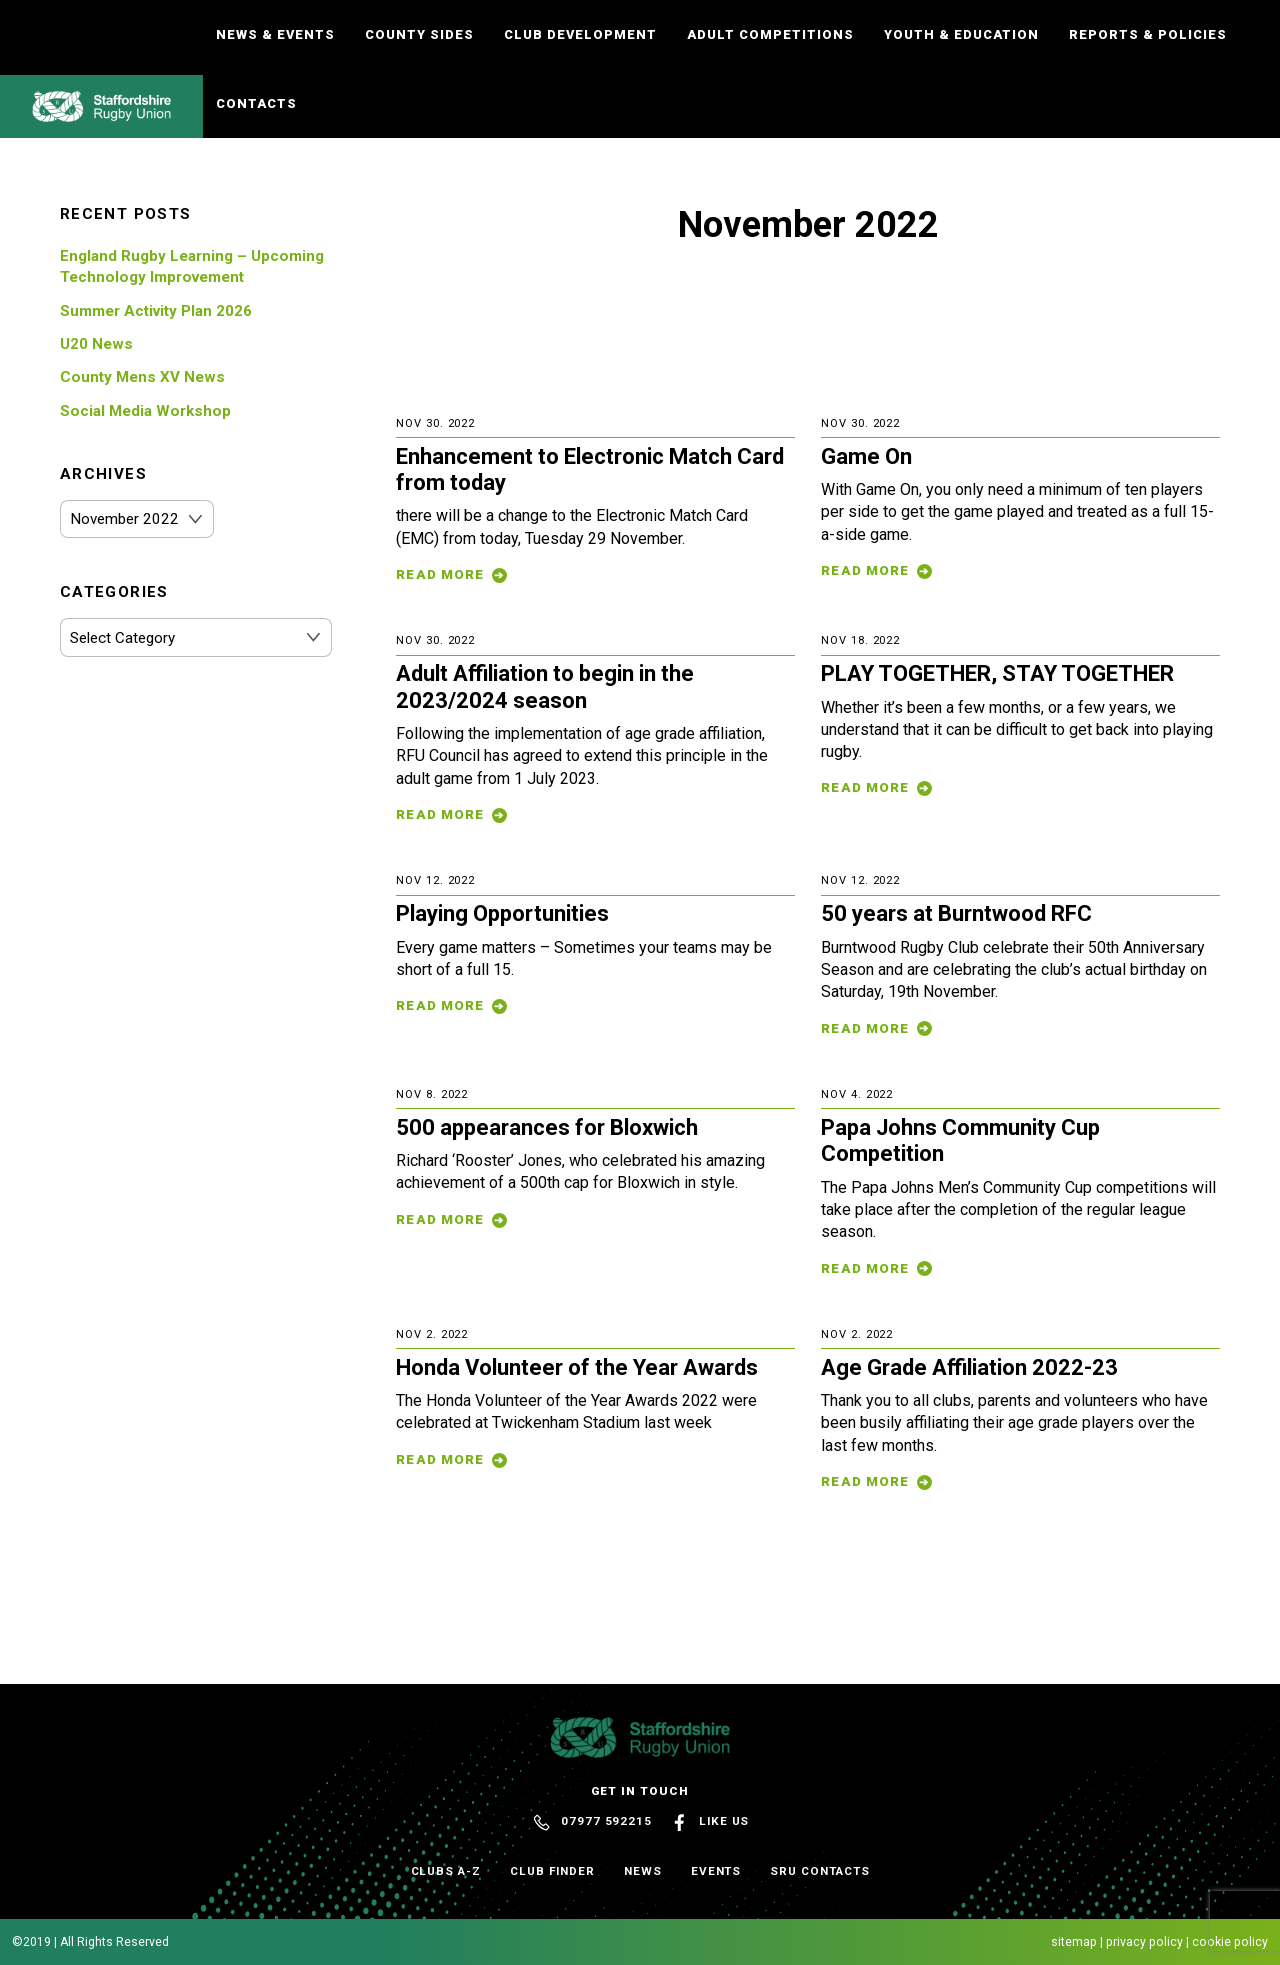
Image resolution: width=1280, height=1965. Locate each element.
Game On (866, 456)
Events (716, 1871)
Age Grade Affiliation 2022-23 (969, 1367)
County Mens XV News (142, 377)
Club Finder (552, 1871)
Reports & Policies (1148, 34)
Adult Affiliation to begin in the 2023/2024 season (545, 686)
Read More (440, 574)
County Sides (419, 34)
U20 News (96, 344)
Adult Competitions (770, 34)
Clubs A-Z (446, 1871)
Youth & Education (961, 34)
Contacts (256, 103)
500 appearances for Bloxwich (547, 1127)
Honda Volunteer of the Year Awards (577, 1367)
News (643, 1871)
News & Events (275, 34)
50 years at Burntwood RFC (956, 913)
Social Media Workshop (145, 411)
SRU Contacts (819, 1871)
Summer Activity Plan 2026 (156, 311)
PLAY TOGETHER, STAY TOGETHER (997, 673)
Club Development (580, 34)
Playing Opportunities (502, 913)
